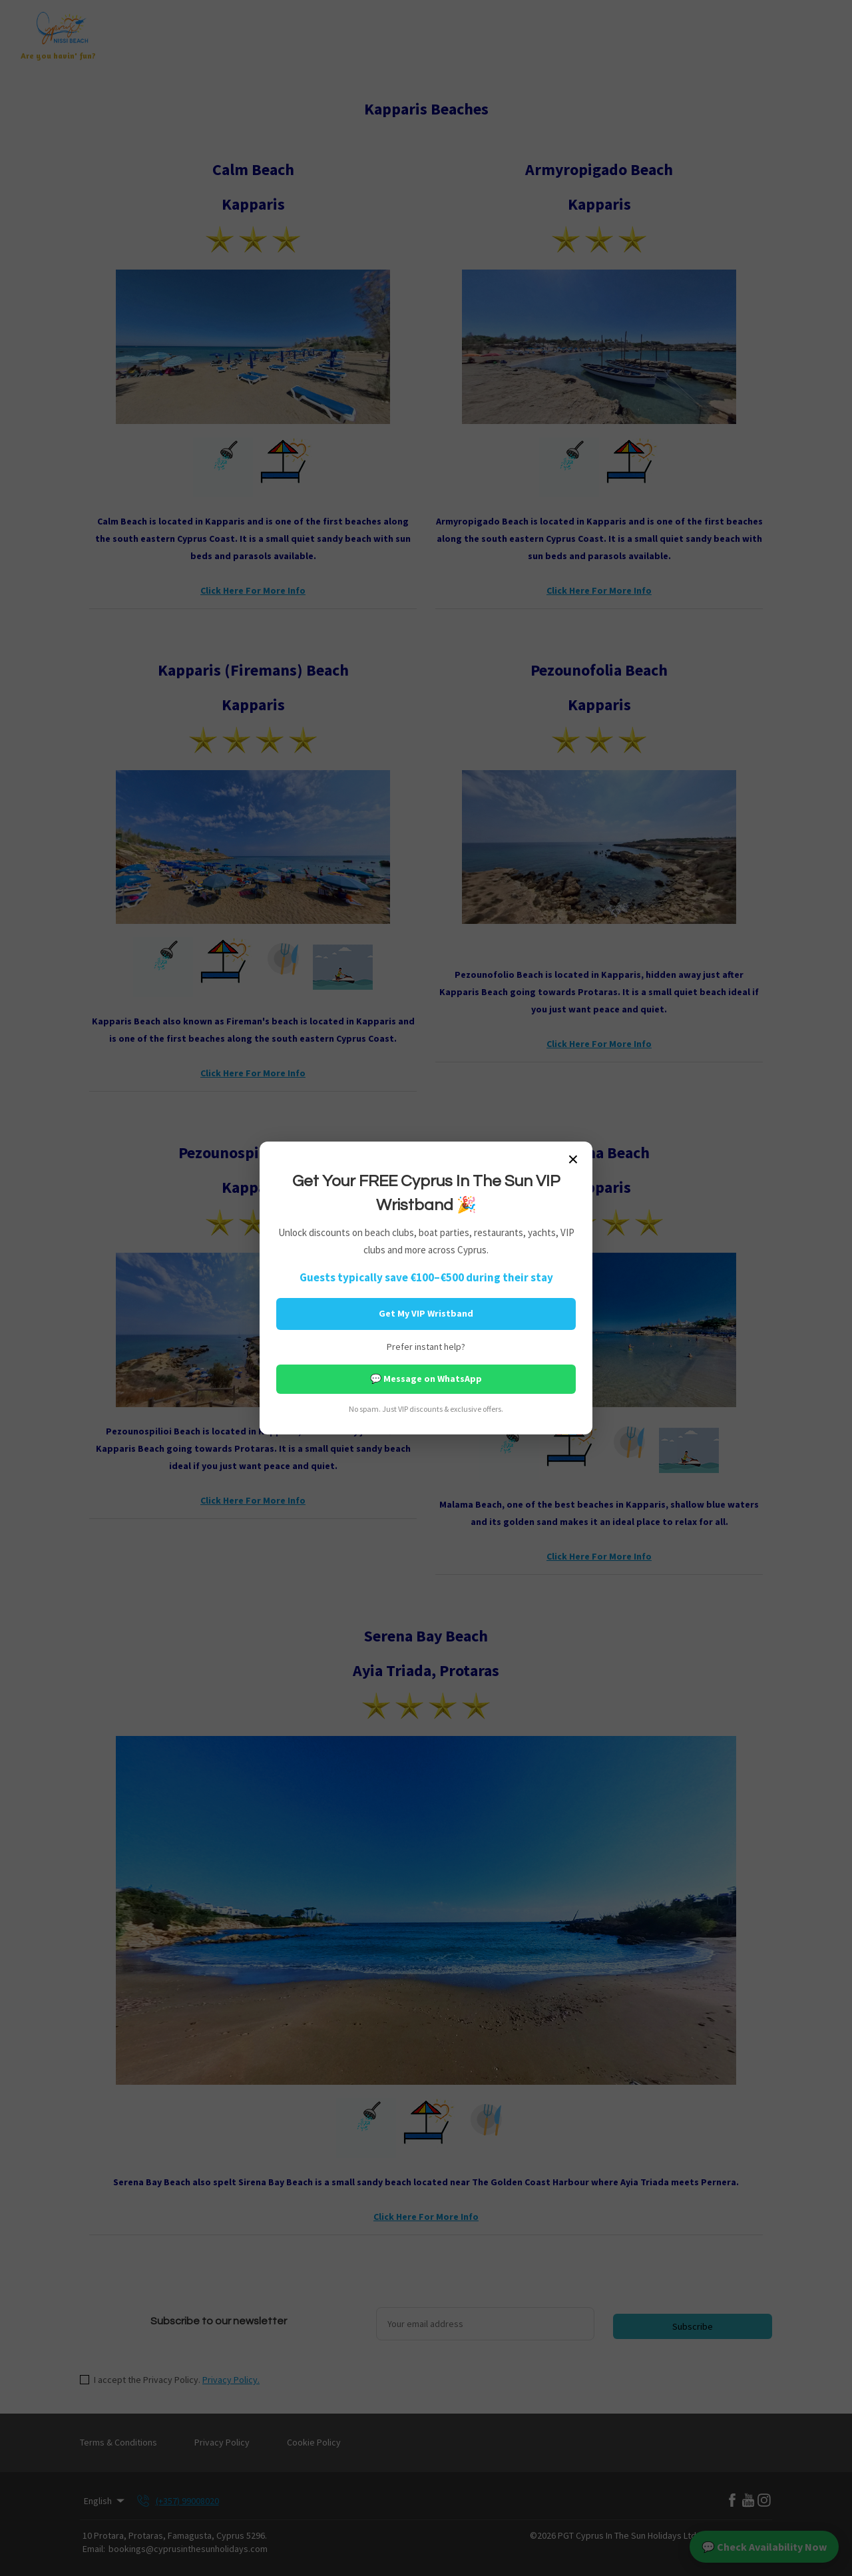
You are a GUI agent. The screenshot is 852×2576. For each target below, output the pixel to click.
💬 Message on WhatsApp (426, 1379)
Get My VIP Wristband (426, 1313)
